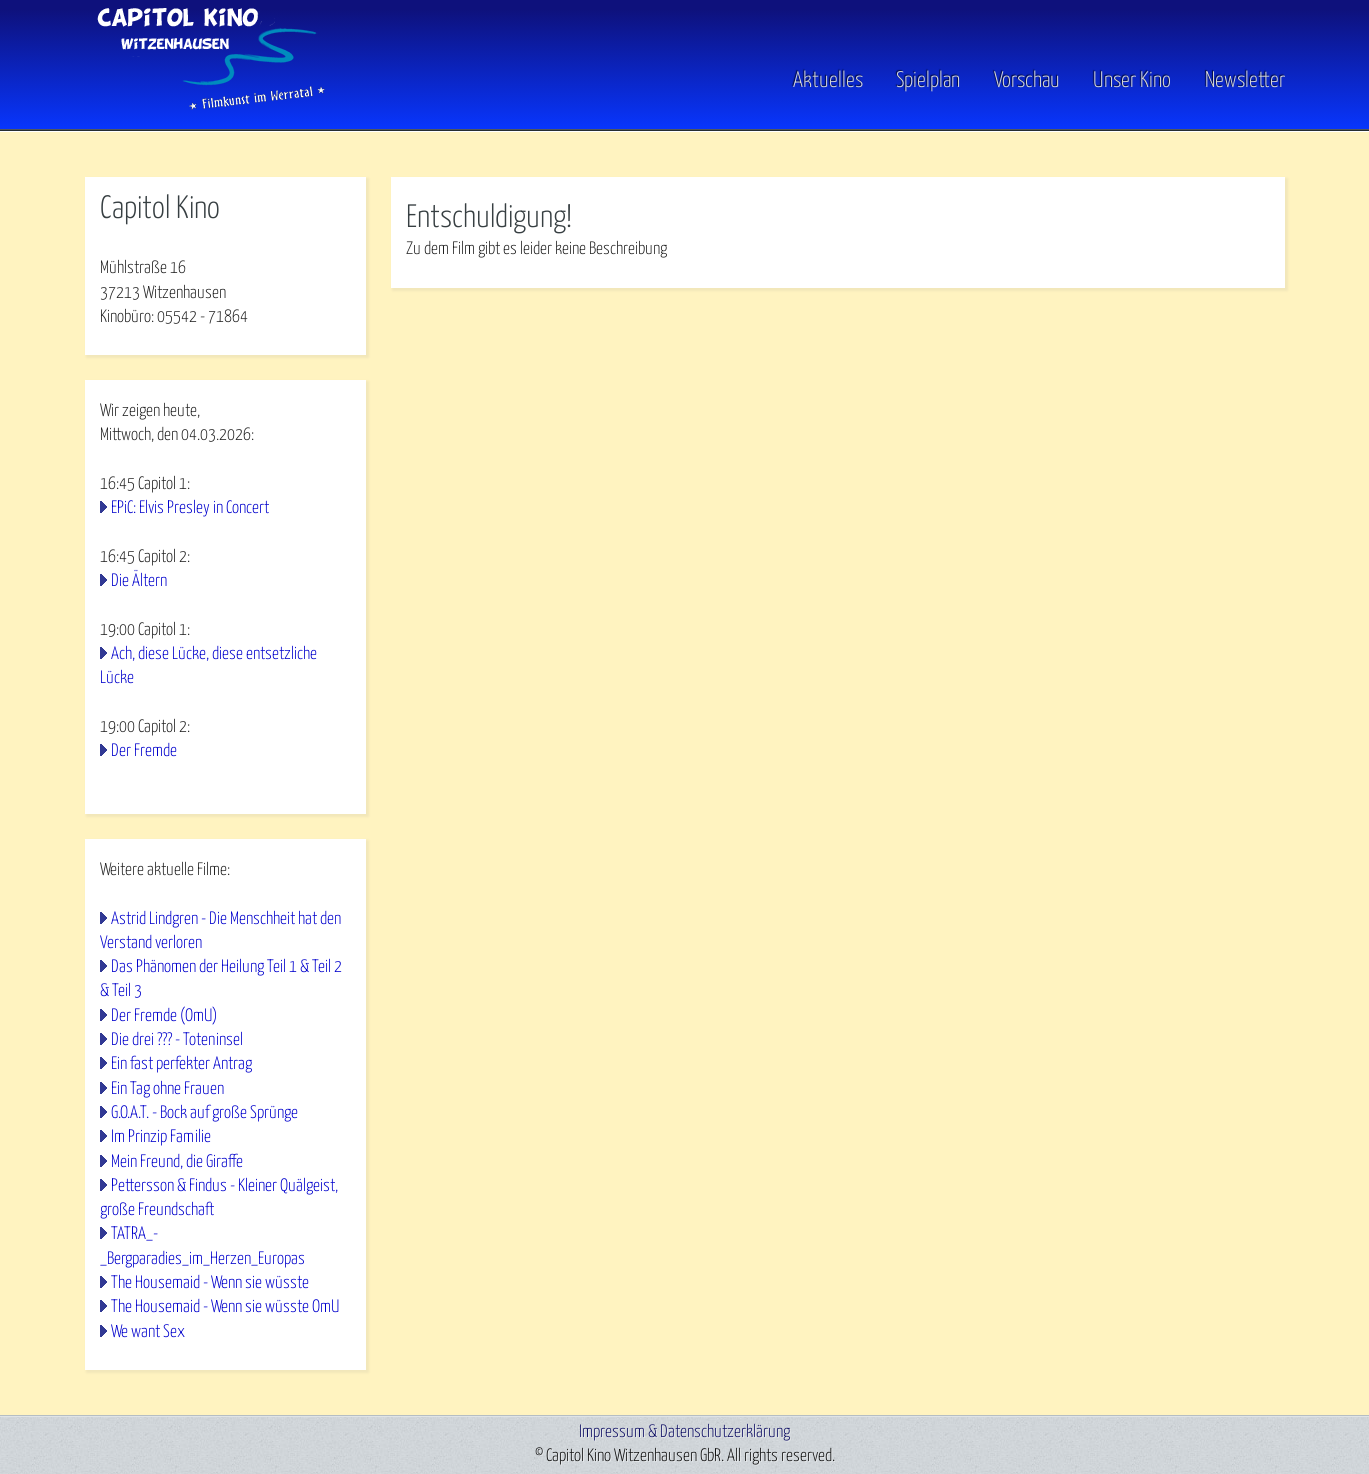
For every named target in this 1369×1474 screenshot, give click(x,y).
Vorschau (1027, 81)
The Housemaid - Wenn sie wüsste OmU (225, 1307)
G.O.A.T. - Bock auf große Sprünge (204, 1113)
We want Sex (148, 1332)
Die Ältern (139, 581)
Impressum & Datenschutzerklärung (684, 1432)
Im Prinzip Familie (161, 1137)
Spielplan (928, 81)
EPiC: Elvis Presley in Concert (190, 508)
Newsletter (1245, 81)
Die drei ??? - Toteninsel (177, 1040)
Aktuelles (828, 81)
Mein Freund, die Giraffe (177, 1162)
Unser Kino (1132, 81)
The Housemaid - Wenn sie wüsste (210, 1283)
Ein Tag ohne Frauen (167, 1089)
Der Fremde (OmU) (164, 1016)
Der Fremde (144, 751)
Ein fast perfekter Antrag (181, 1064)
